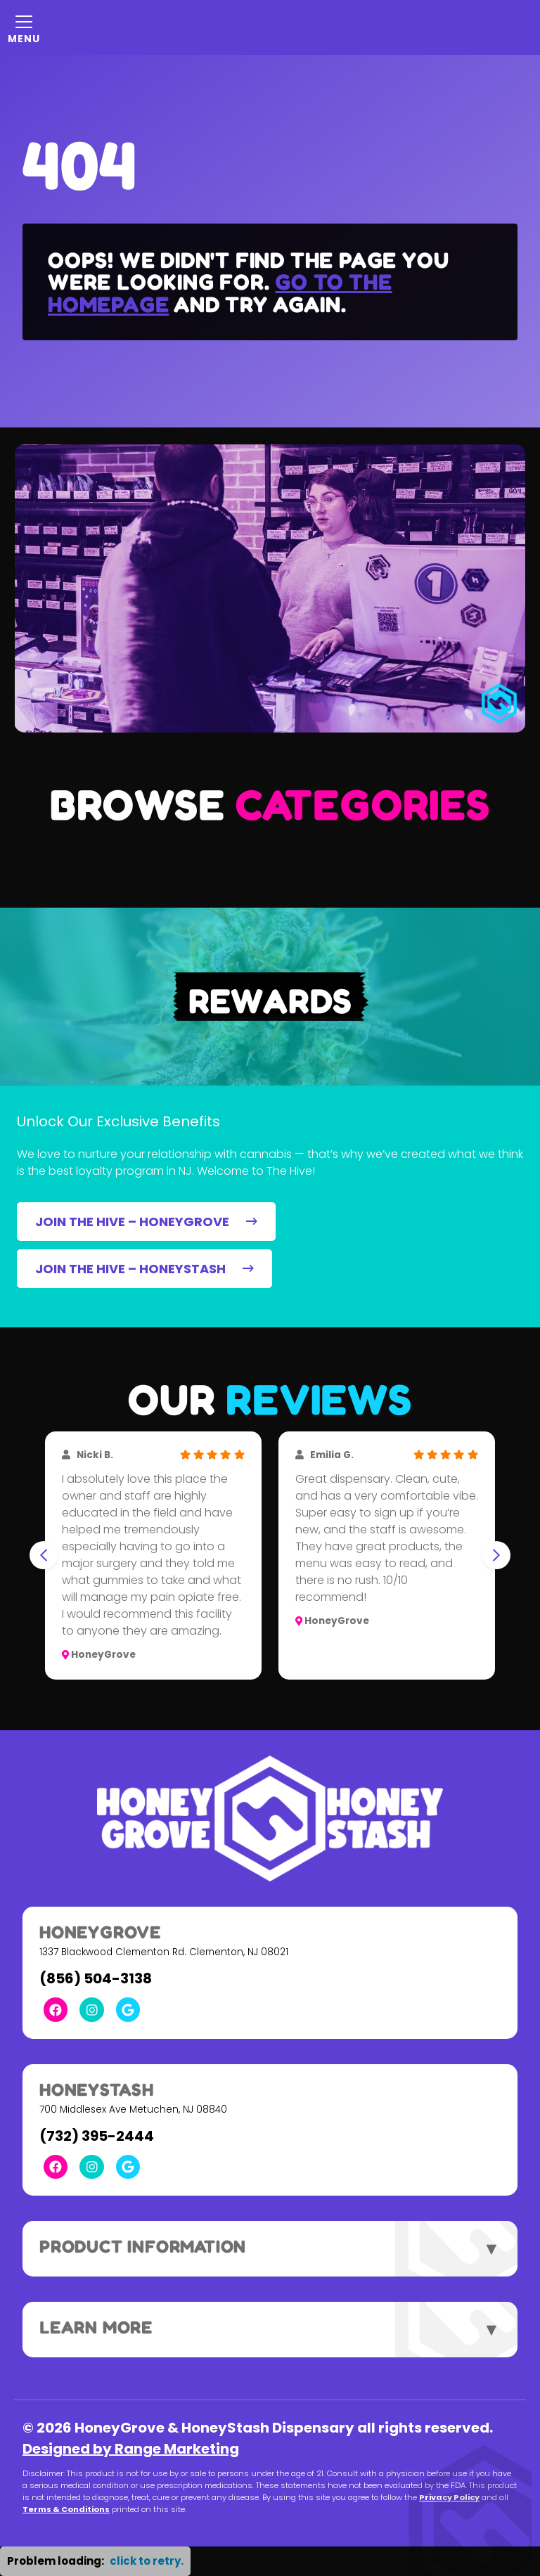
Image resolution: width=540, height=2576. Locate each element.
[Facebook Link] (56, 2009)
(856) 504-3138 (95, 1978)
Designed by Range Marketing (130, 2449)
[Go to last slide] (44, 1555)
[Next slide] (496, 1555)
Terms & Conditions (66, 2509)
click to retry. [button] (147, 2561)
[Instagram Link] (91, 2009)
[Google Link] (128, 2009)
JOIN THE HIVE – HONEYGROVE (146, 1221)
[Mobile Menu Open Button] (23, 27)
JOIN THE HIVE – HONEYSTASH (144, 1268)
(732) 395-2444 (96, 2136)
